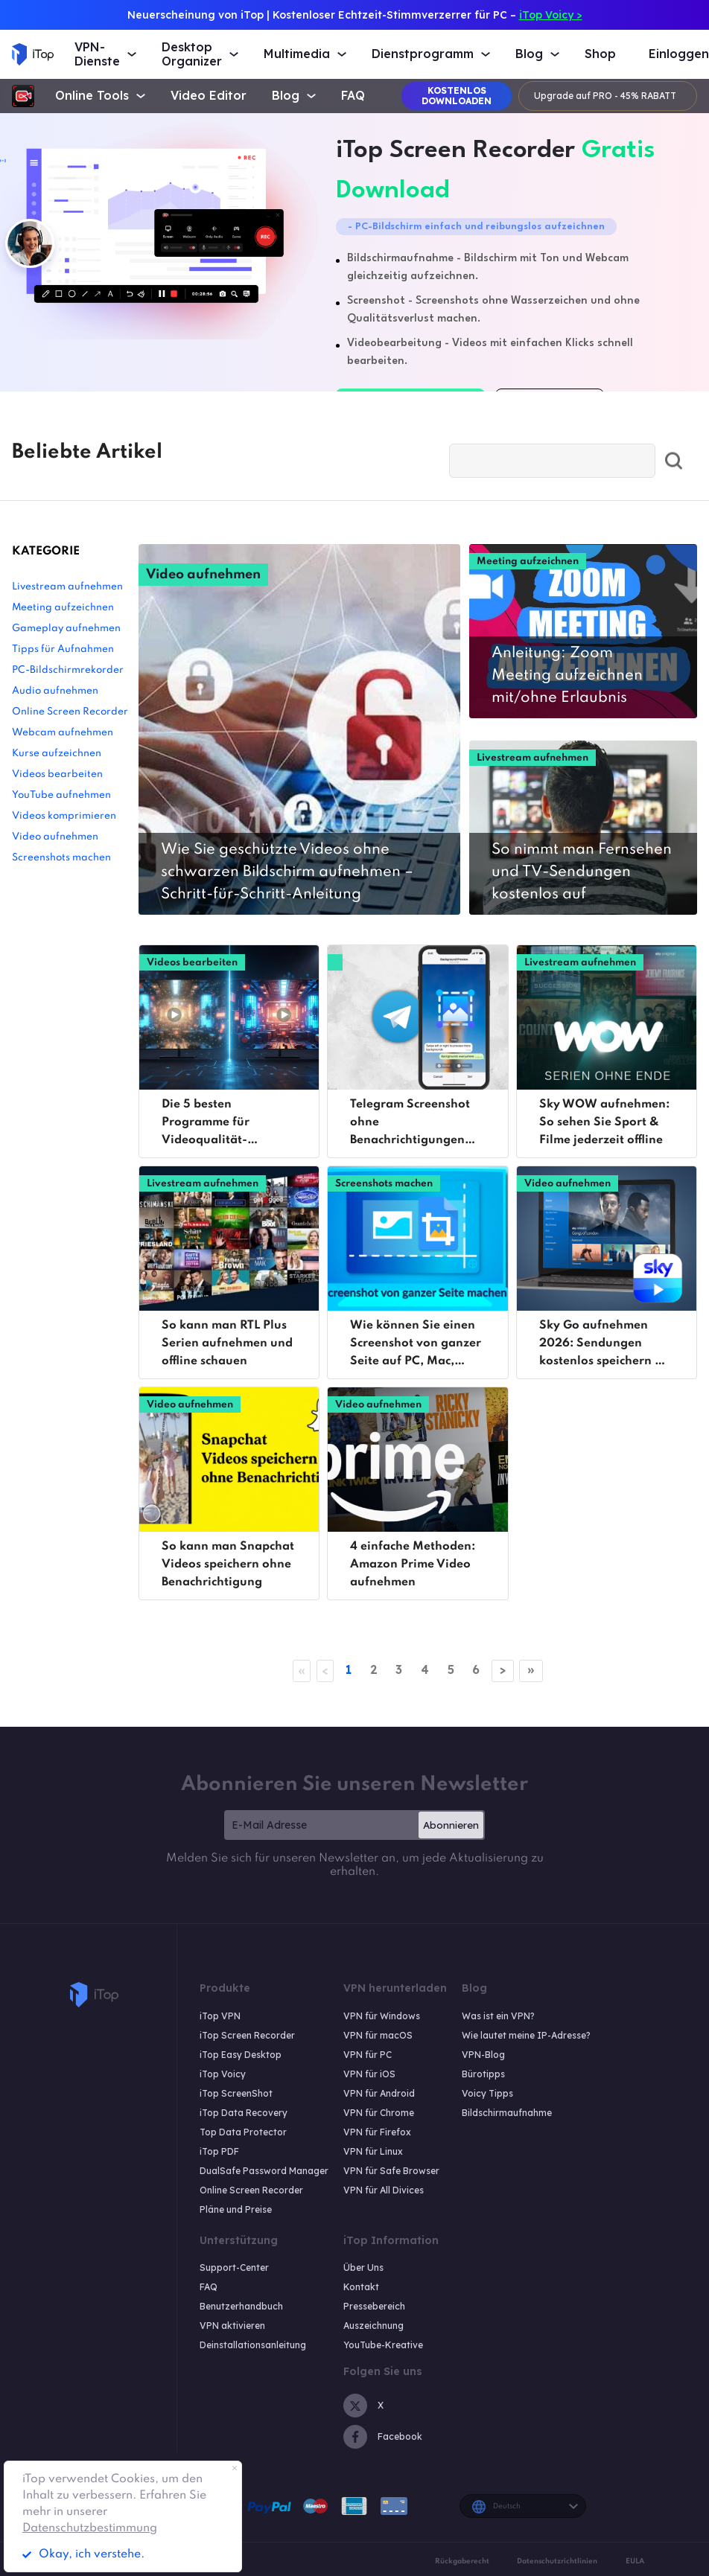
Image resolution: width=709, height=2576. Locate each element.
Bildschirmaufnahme (507, 2112)
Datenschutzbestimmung (89, 2528)
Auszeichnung (373, 2326)
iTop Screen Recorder (247, 2035)
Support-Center (234, 2268)
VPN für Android (379, 2093)
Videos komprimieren (64, 816)
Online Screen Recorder (70, 712)
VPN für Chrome (378, 2112)
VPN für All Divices (383, 2190)
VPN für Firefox (377, 2132)
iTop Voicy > (550, 15)
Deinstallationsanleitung (253, 2345)
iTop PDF (219, 2151)
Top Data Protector (243, 2132)
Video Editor (209, 96)
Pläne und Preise (236, 2209)
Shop (600, 54)
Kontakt (361, 2287)
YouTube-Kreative (383, 2345)
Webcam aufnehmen (62, 733)
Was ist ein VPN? (498, 2016)
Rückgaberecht (462, 2561)
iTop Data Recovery (243, 2112)
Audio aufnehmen (55, 691)
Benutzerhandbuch (241, 2307)
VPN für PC (367, 2054)
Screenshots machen (61, 858)
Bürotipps (483, 2074)
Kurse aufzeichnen (56, 753)
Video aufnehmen (55, 837)
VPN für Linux (373, 2151)
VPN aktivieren (232, 2326)
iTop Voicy (223, 2074)
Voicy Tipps (487, 2093)
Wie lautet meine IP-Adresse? (526, 2035)
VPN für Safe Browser (391, 2170)
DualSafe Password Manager (264, 2170)
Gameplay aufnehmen (66, 628)
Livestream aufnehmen (67, 587)
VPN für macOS (378, 2035)
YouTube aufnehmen (61, 795)
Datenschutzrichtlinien (557, 2561)
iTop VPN (220, 2016)
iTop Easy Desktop (241, 2054)
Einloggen (679, 54)
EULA (635, 2561)
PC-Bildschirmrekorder (68, 670)
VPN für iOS (369, 2074)
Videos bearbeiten (57, 774)
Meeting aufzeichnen (63, 608)
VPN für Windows (381, 2016)
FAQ (353, 96)
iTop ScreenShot (236, 2093)
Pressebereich (374, 2307)
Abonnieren (451, 1825)
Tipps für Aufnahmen (63, 649)
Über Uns (363, 2268)
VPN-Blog (483, 2054)
